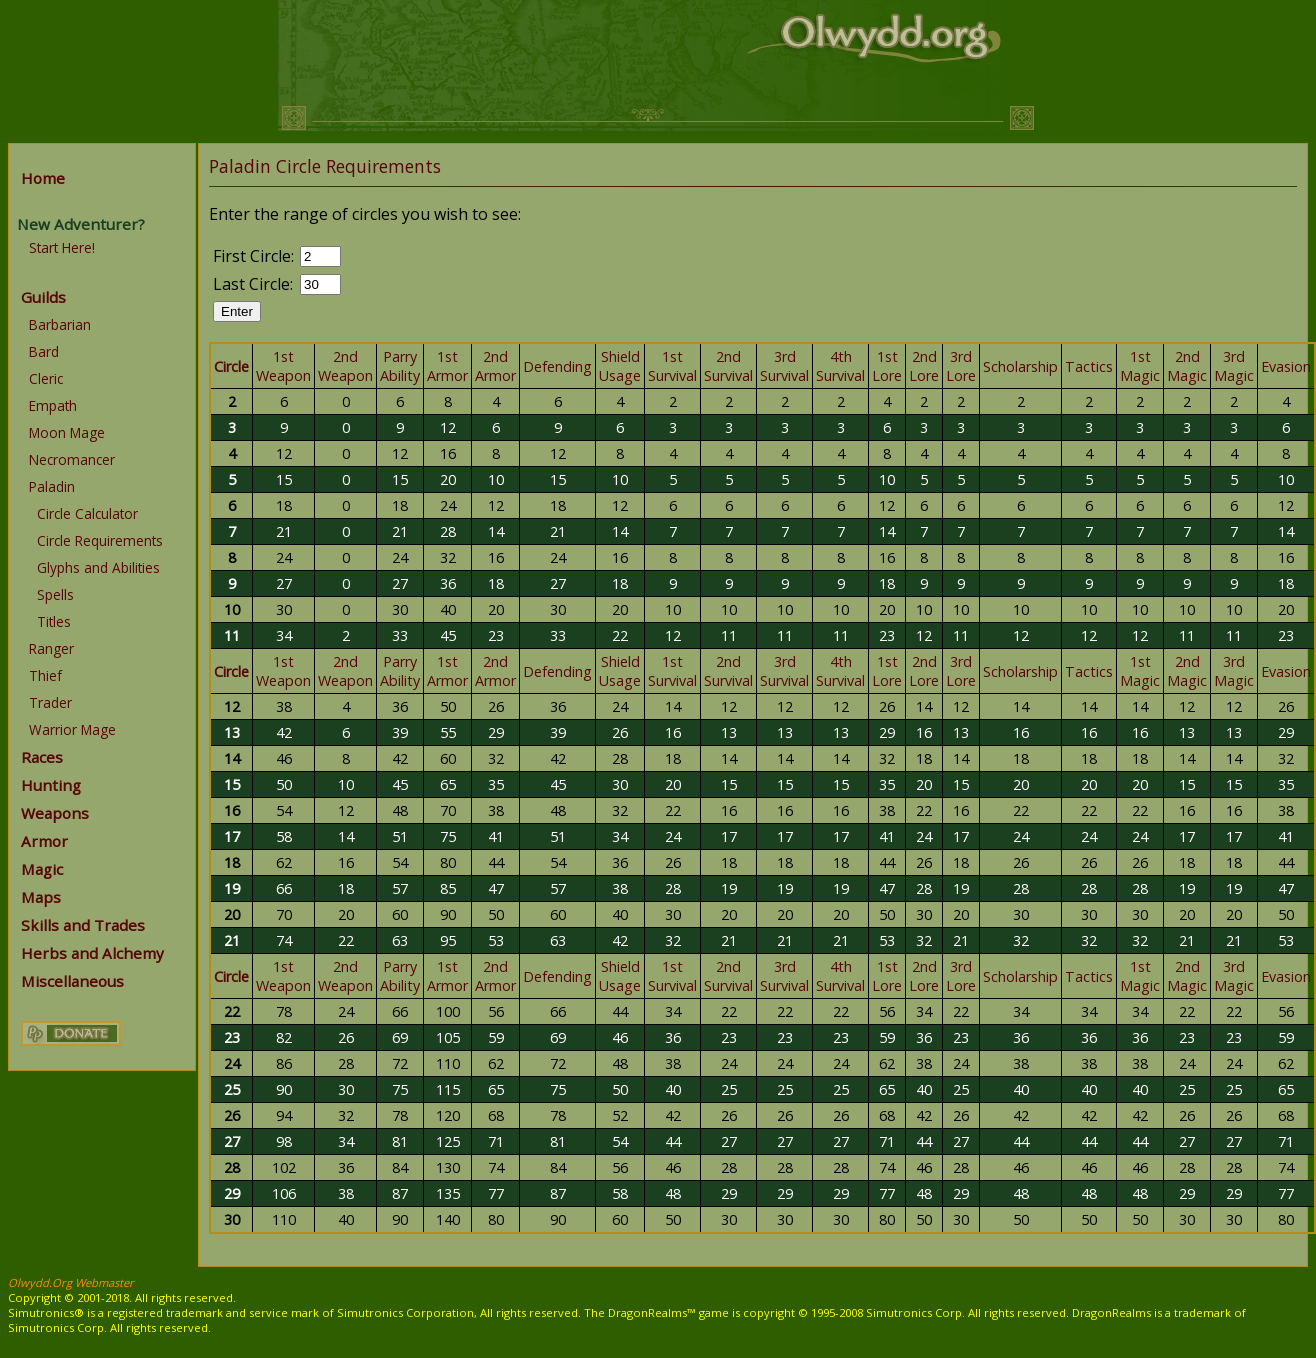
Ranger (51, 648)
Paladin (52, 486)
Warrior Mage (72, 729)
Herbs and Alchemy (92, 953)
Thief (45, 675)
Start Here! (62, 247)
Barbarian (60, 324)
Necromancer (72, 459)
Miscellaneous (72, 981)
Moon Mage (67, 432)
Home (43, 178)
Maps (41, 897)
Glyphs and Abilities (98, 567)
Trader (50, 702)
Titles (54, 621)
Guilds (43, 297)
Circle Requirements (100, 540)
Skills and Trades (83, 925)
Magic (42, 869)
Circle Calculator (87, 513)
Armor (44, 841)
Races (42, 757)
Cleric (46, 378)
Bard (44, 351)
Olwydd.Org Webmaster (71, 1282)
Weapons (55, 813)
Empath (53, 405)
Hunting (51, 785)
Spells (55, 594)
